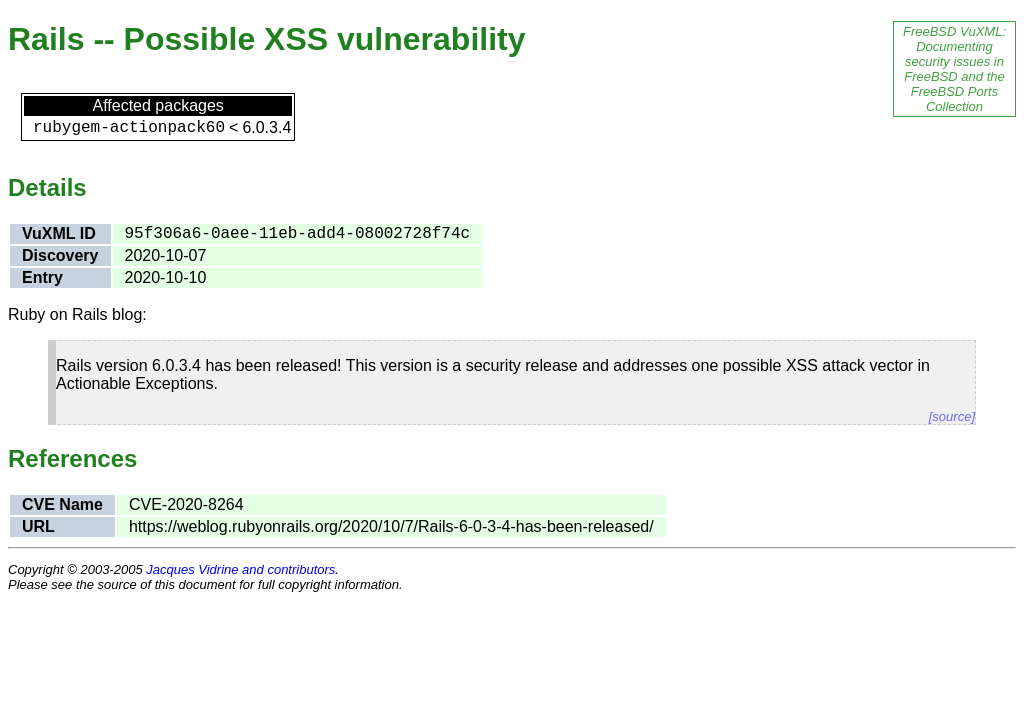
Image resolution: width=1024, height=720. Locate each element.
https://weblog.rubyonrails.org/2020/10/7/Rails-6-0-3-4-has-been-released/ (391, 526)
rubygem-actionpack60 (129, 128)
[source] (952, 416)
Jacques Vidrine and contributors (240, 569)
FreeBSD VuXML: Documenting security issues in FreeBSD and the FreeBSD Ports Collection (954, 69)
